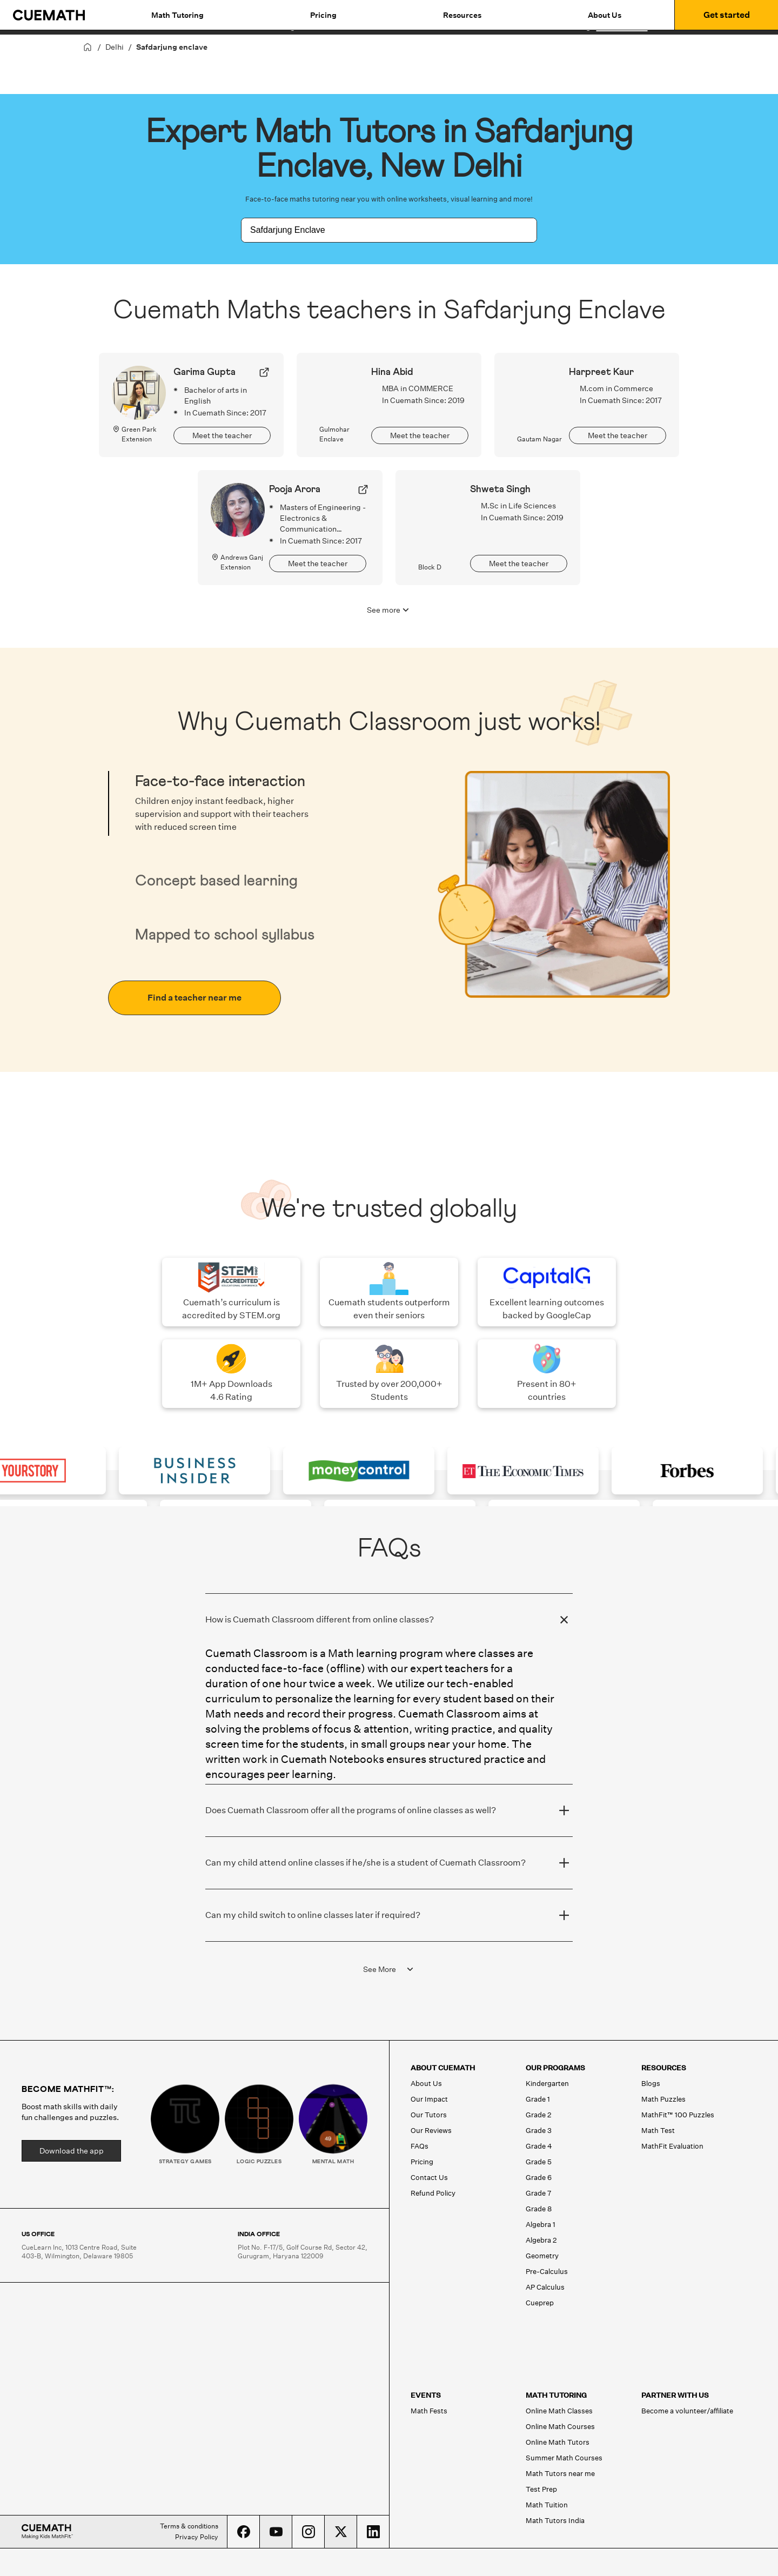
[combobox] (377, 230)
